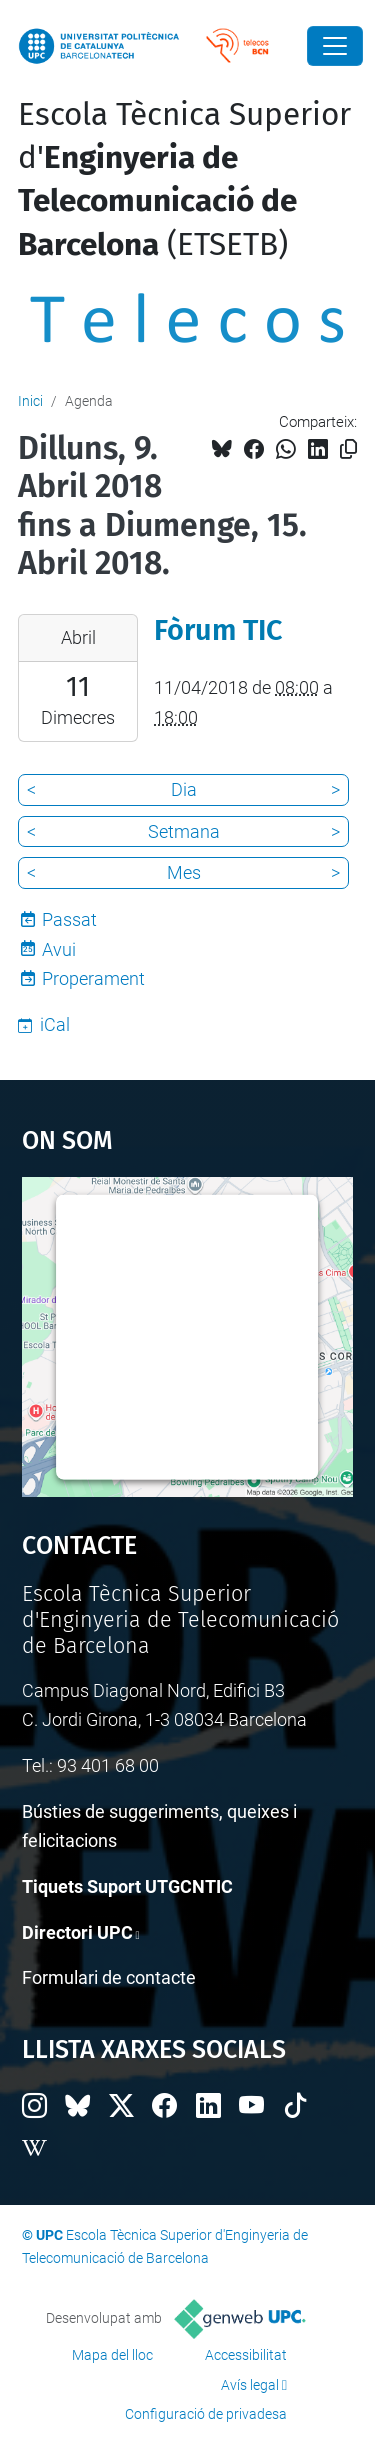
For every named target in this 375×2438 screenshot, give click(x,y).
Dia (184, 789)
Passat (69, 919)
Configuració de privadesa (206, 2414)
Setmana (184, 831)
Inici (30, 401)
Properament (93, 978)
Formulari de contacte (109, 1977)
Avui (59, 949)
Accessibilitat (246, 2355)
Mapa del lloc (112, 2355)
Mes (184, 872)
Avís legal (250, 2385)
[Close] (335, 46)
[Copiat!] (348, 449)
